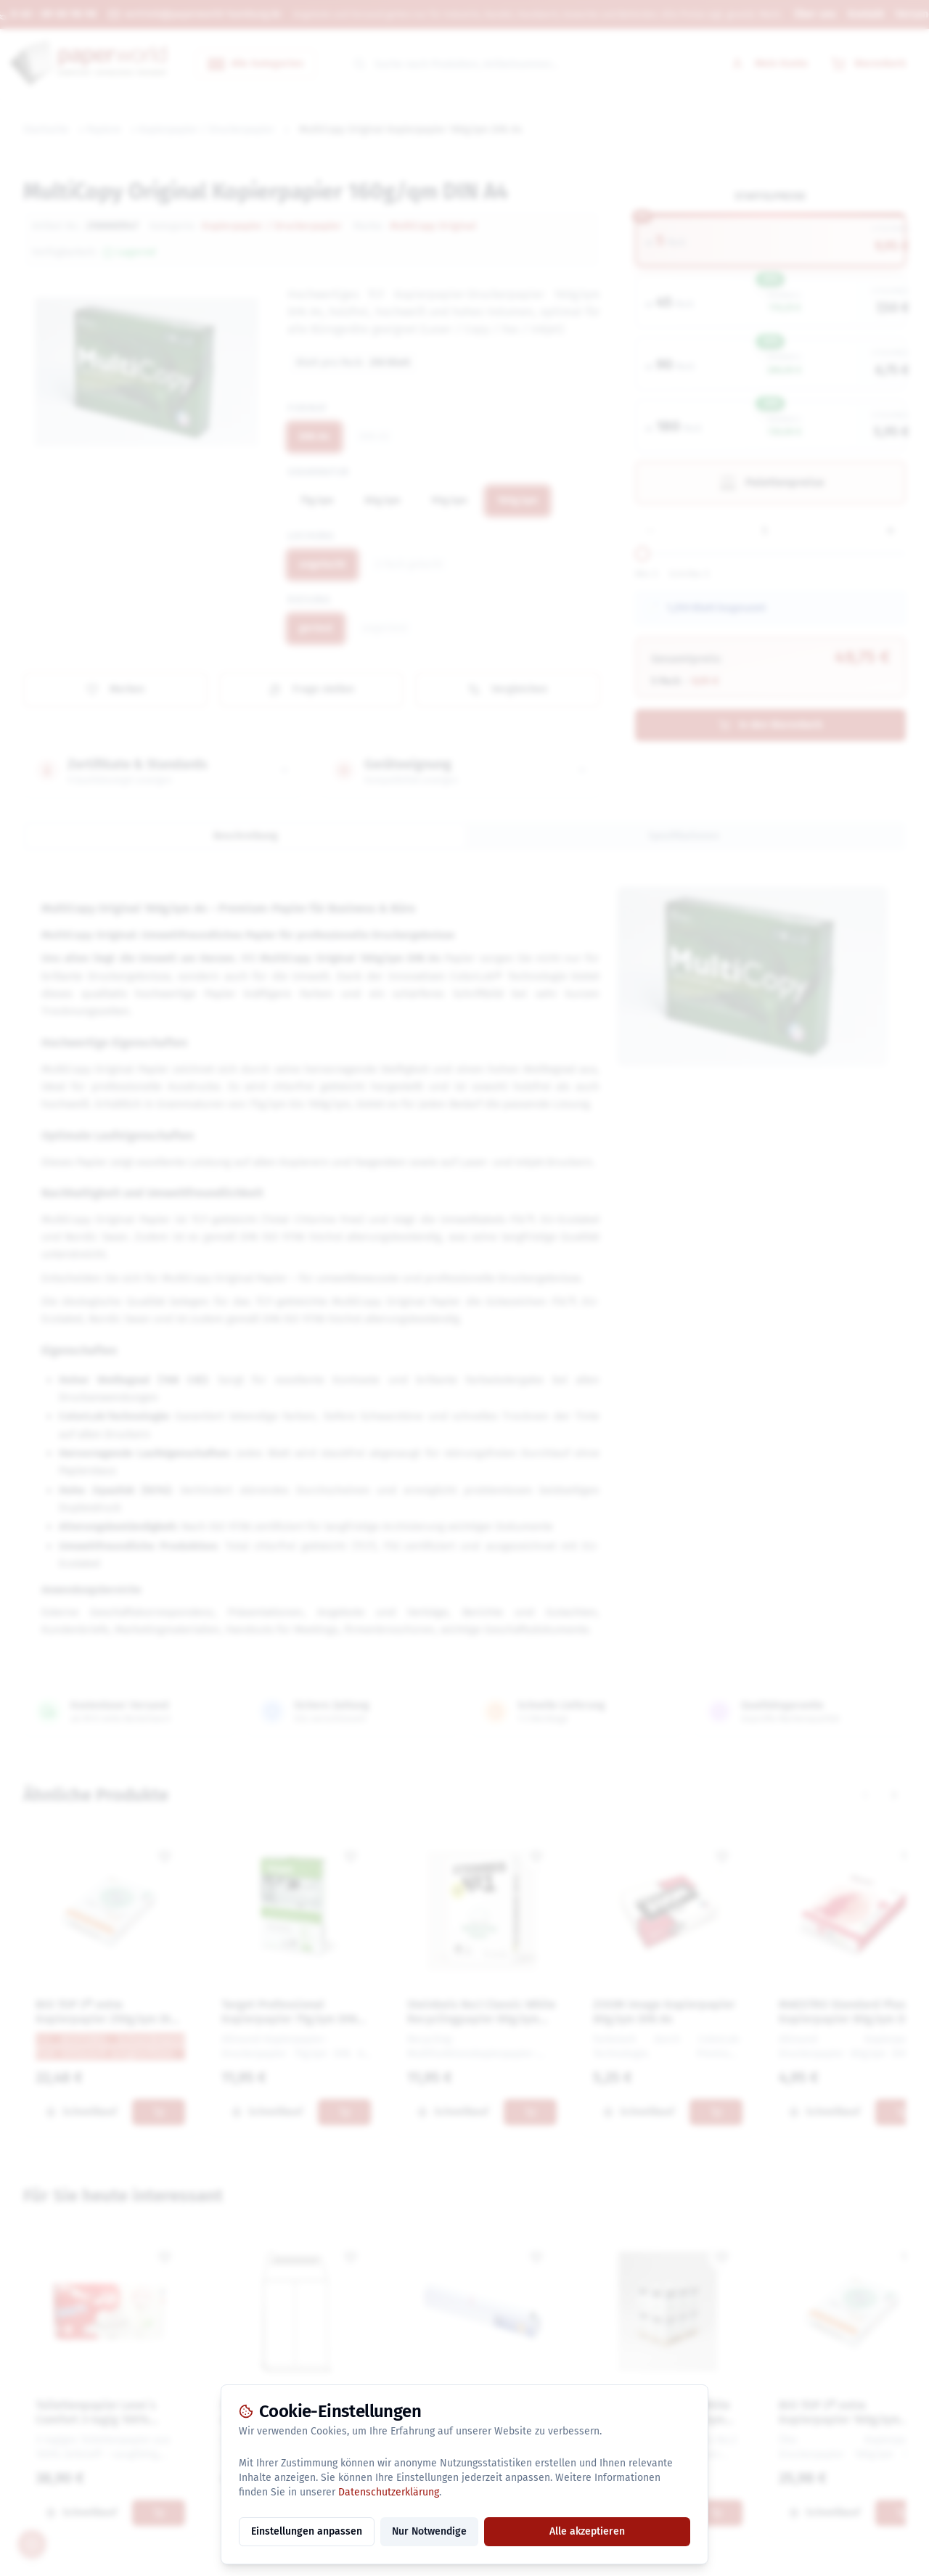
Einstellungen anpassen (306, 2531)
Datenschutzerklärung (388, 2492)
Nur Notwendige (429, 2531)
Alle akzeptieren (587, 2531)
